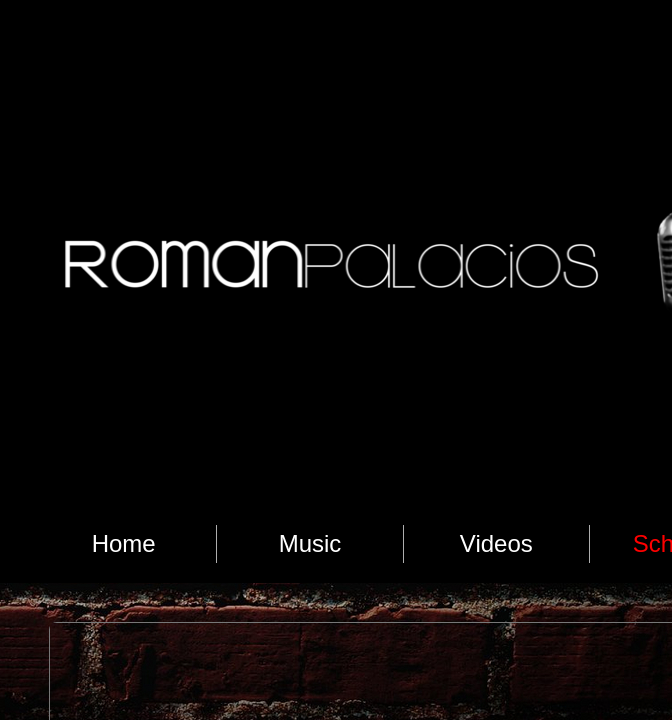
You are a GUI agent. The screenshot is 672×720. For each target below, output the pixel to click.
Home (124, 543)
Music (310, 543)
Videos (496, 543)
